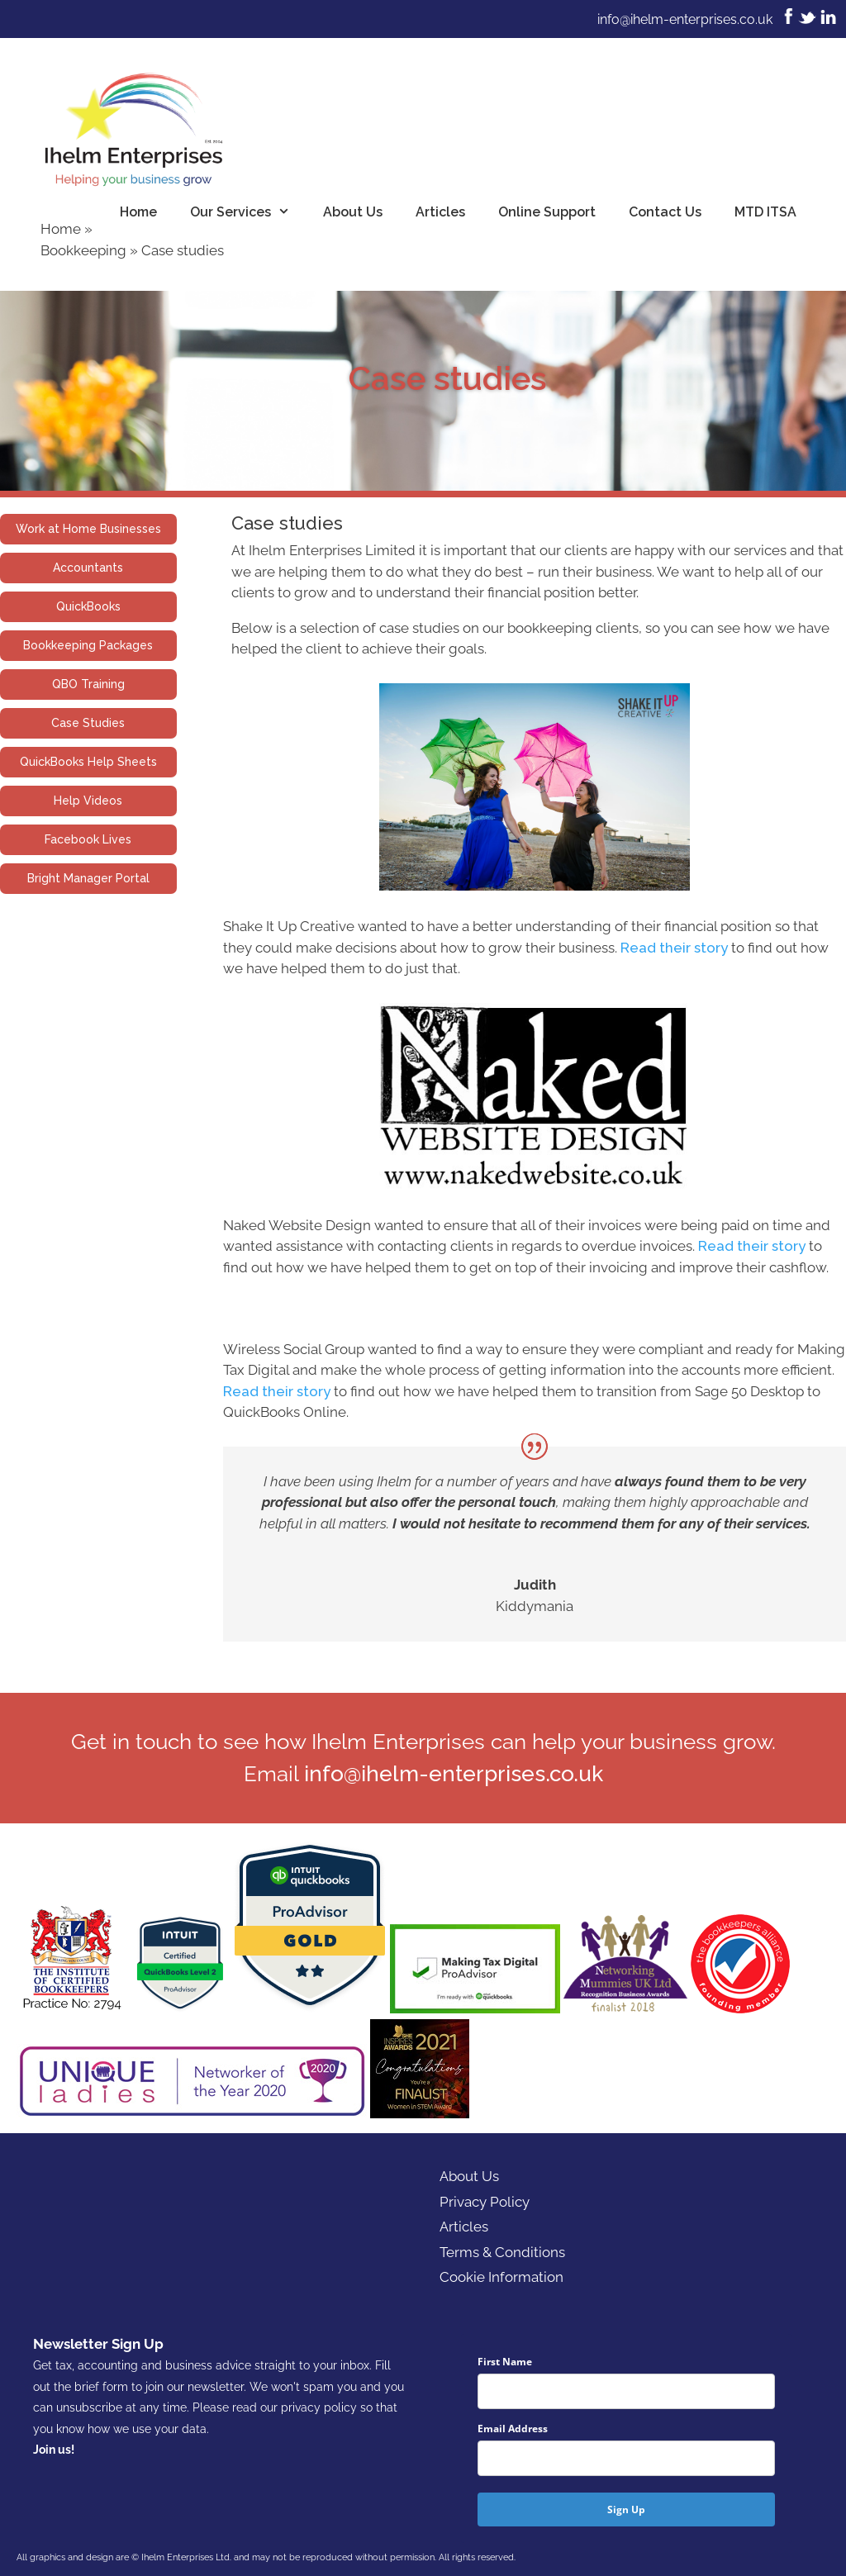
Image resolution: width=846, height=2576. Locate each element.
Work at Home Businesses (88, 528)
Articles (440, 212)
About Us (353, 212)
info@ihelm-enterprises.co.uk (684, 19)
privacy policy (319, 2407)
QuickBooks (88, 606)
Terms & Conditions (502, 2252)
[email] (626, 2458)
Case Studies (88, 723)
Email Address (513, 2429)
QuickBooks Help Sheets (88, 761)
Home (138, 212)
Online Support (547, 212)
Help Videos (88, 800)
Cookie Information (501, 2277)
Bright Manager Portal (88, 878)
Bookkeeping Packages (88, 645)
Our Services (248, 212)
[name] (626, 2391)
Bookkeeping (83, 250)
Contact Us (665, 212)
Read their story (674, 947)
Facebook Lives (88, 839)
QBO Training (88, 684)
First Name (505, 2362)
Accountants (88, 567)
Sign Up (626, 2509)
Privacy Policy (485, 2201)
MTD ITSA (765, 212)
